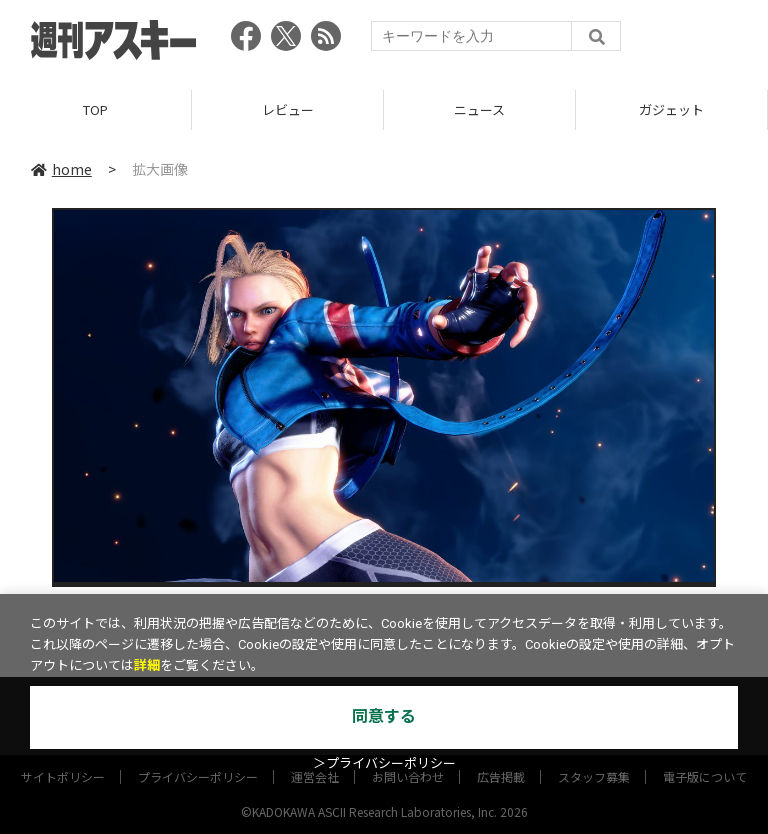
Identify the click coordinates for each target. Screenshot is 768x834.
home (61, 169)
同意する (384, 716)
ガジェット (671, 109)
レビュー (288, 109)
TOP (95, 109)
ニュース (479, 109)
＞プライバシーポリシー (384, 763)
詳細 (147, 665)
